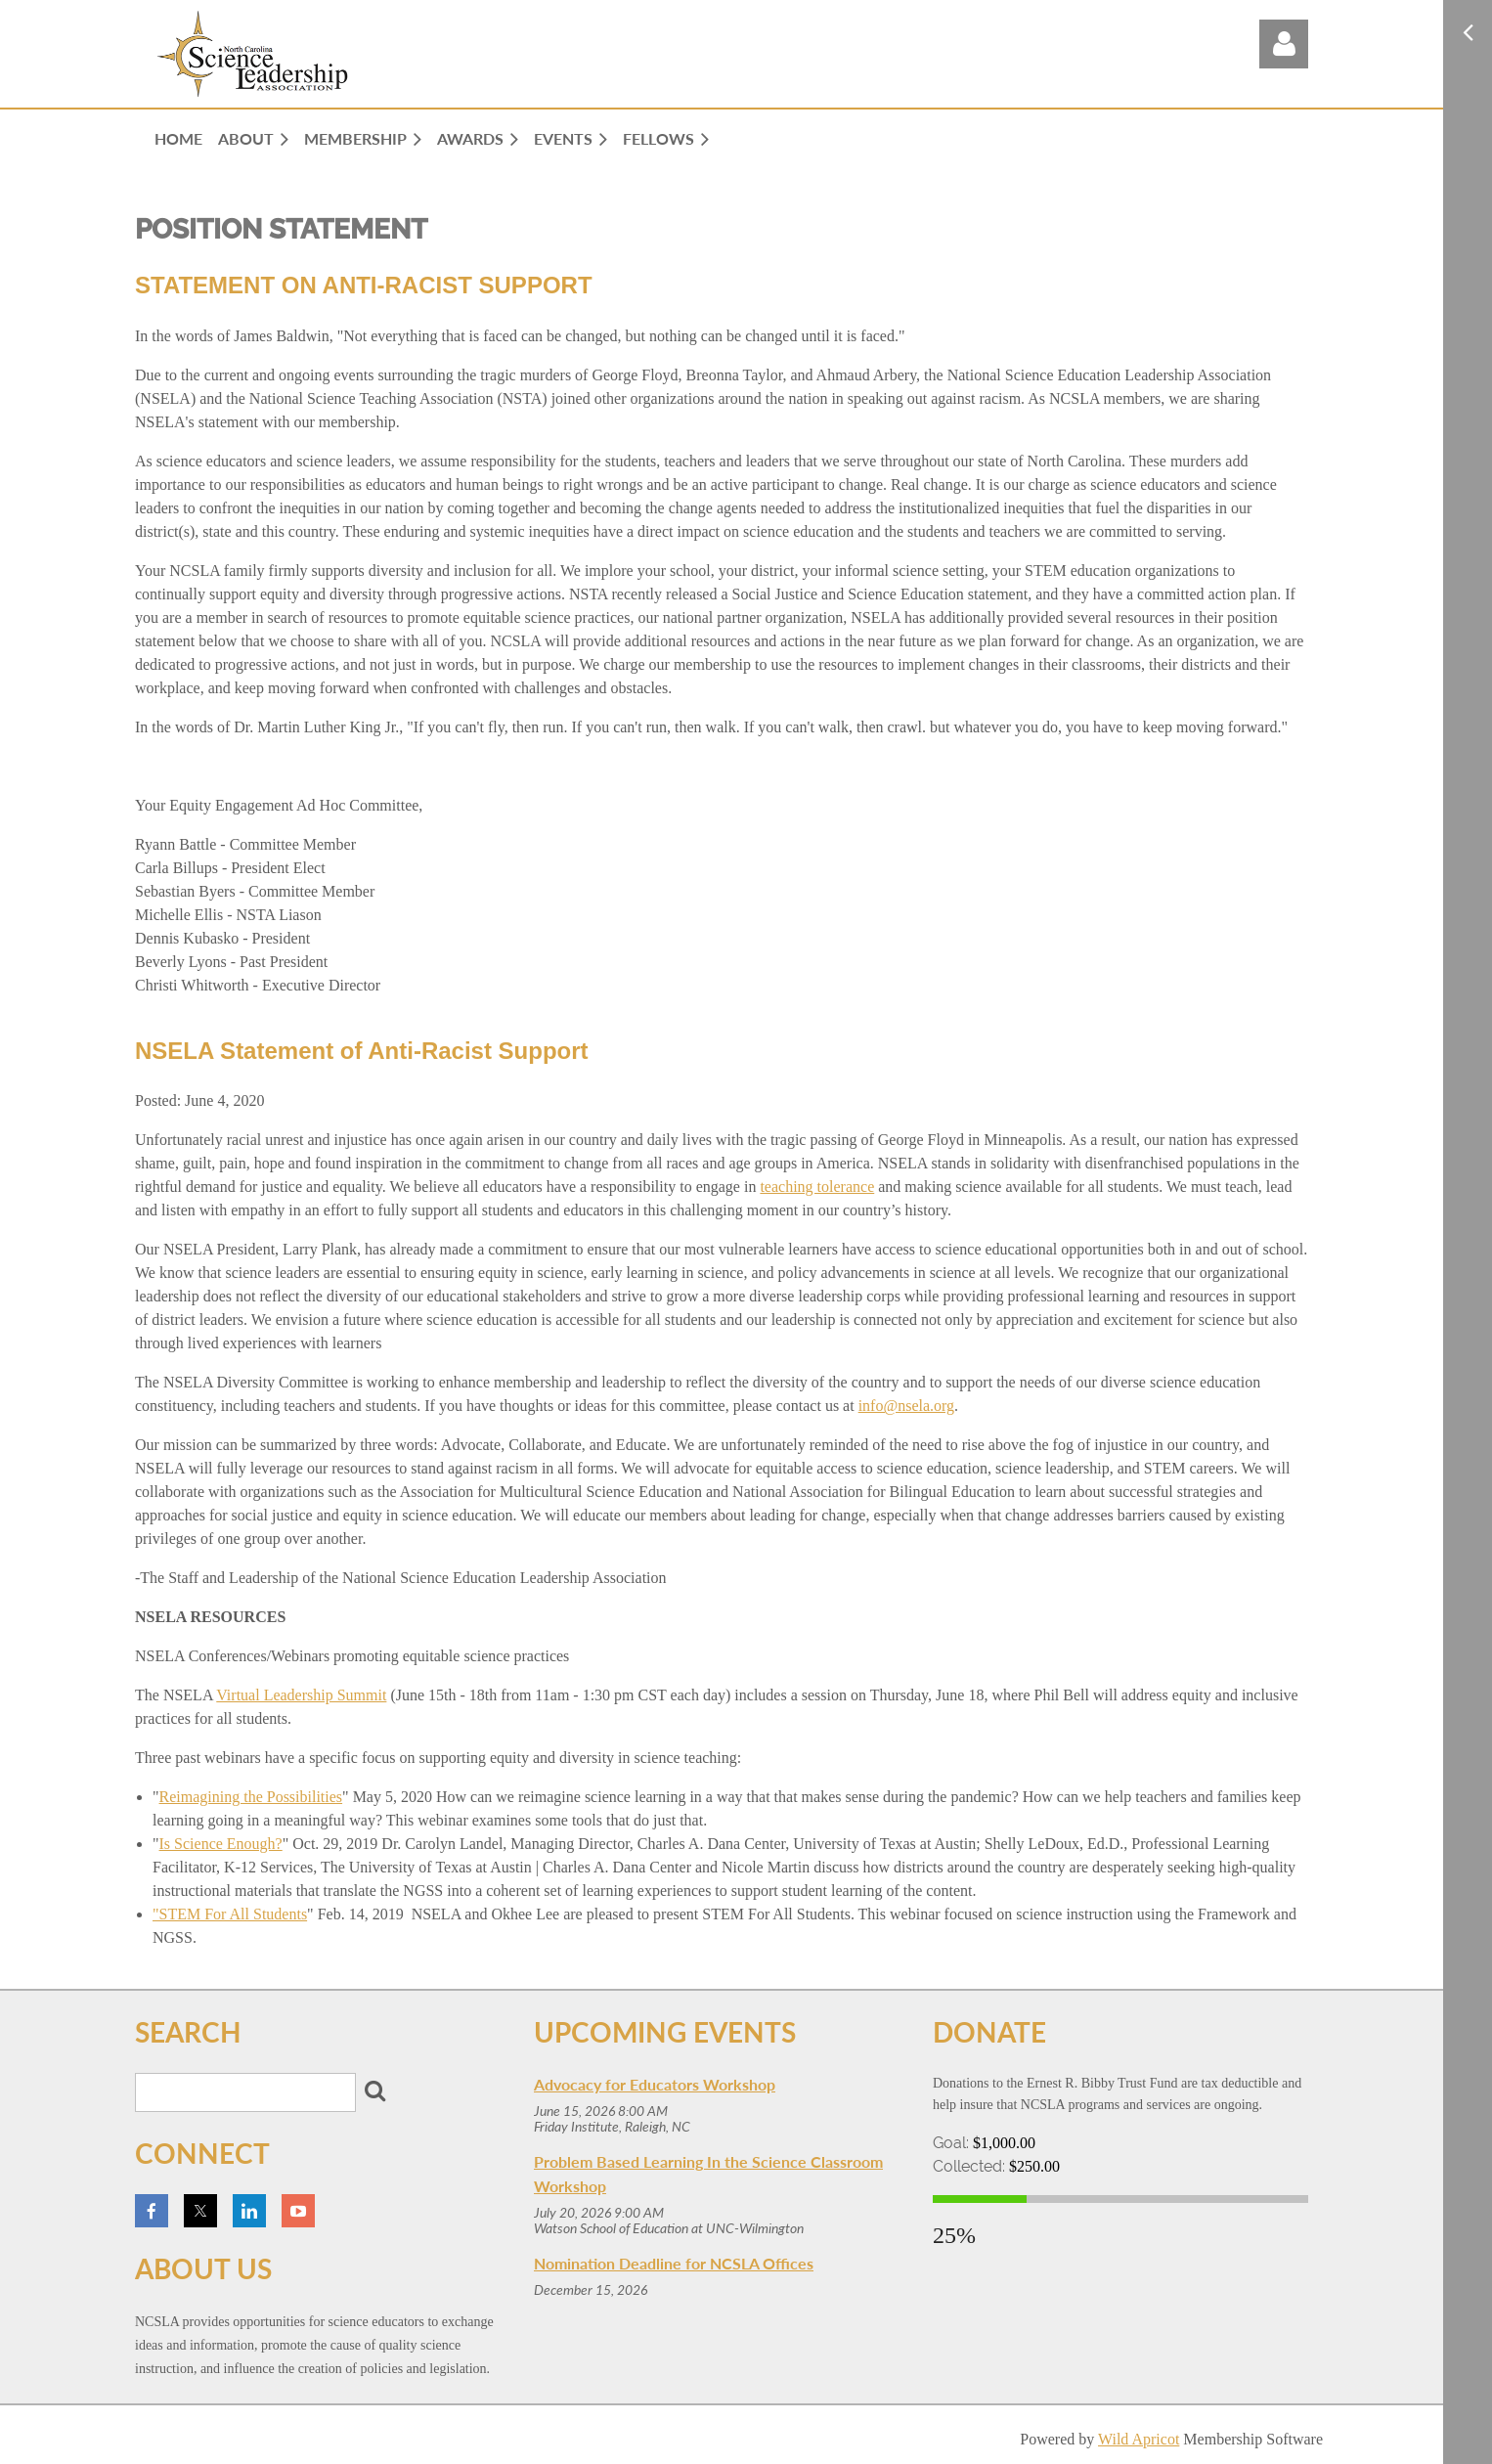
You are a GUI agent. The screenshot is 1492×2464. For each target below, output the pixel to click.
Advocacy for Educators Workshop (654, 2084)
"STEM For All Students (230, 1914)
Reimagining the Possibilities (251, 1796)
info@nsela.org (906, 1405)
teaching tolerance (817, 1186)
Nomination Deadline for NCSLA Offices (673, 2263)
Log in (1283, 44)
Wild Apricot (1138, 2439)
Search (374, 2090)
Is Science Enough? (221, 1843)
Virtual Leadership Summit (301, 1695)
